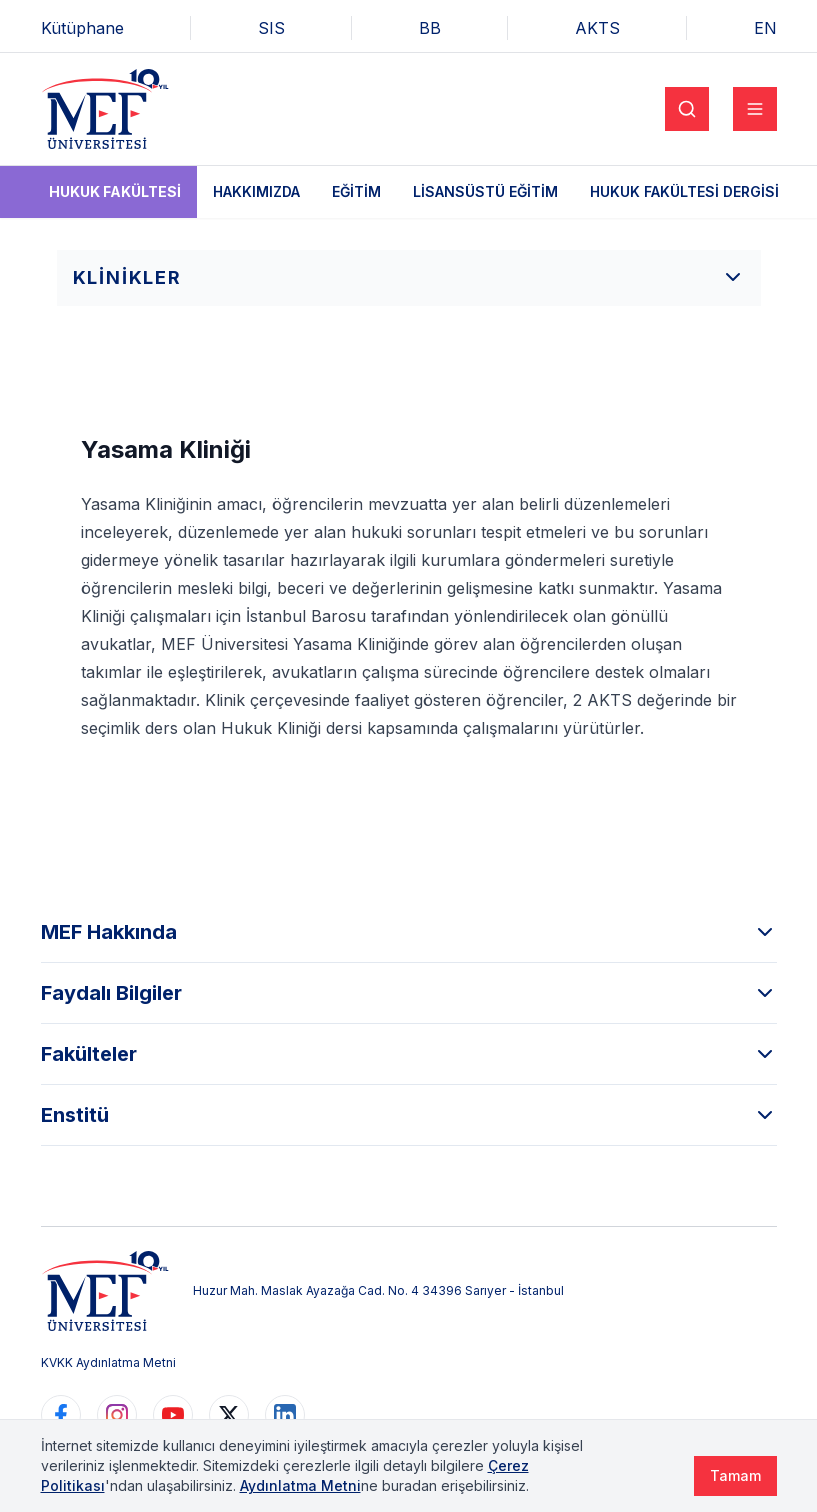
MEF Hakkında (409, 932)
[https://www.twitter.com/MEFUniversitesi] (229, 1415)
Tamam (735, 1475)
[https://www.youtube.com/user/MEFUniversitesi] (173, 1415)
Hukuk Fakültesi (115, 191)
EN (765, 28)
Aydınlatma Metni (300, 1485)
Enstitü (409, 1115)
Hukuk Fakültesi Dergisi (684, 191)
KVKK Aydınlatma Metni (108, 1362)
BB (430, 28)
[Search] (687, 109)
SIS (271, 28)
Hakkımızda (256, 191)
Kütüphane (82, 28)
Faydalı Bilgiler (409, 993)
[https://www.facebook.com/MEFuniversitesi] (61, 1415)
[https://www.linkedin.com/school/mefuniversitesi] (285, 1415)
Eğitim (356, 191)
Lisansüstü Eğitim (485, 191)
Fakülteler (409, 1054)
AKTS (597, 28)
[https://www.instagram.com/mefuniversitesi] (117, 1415)
